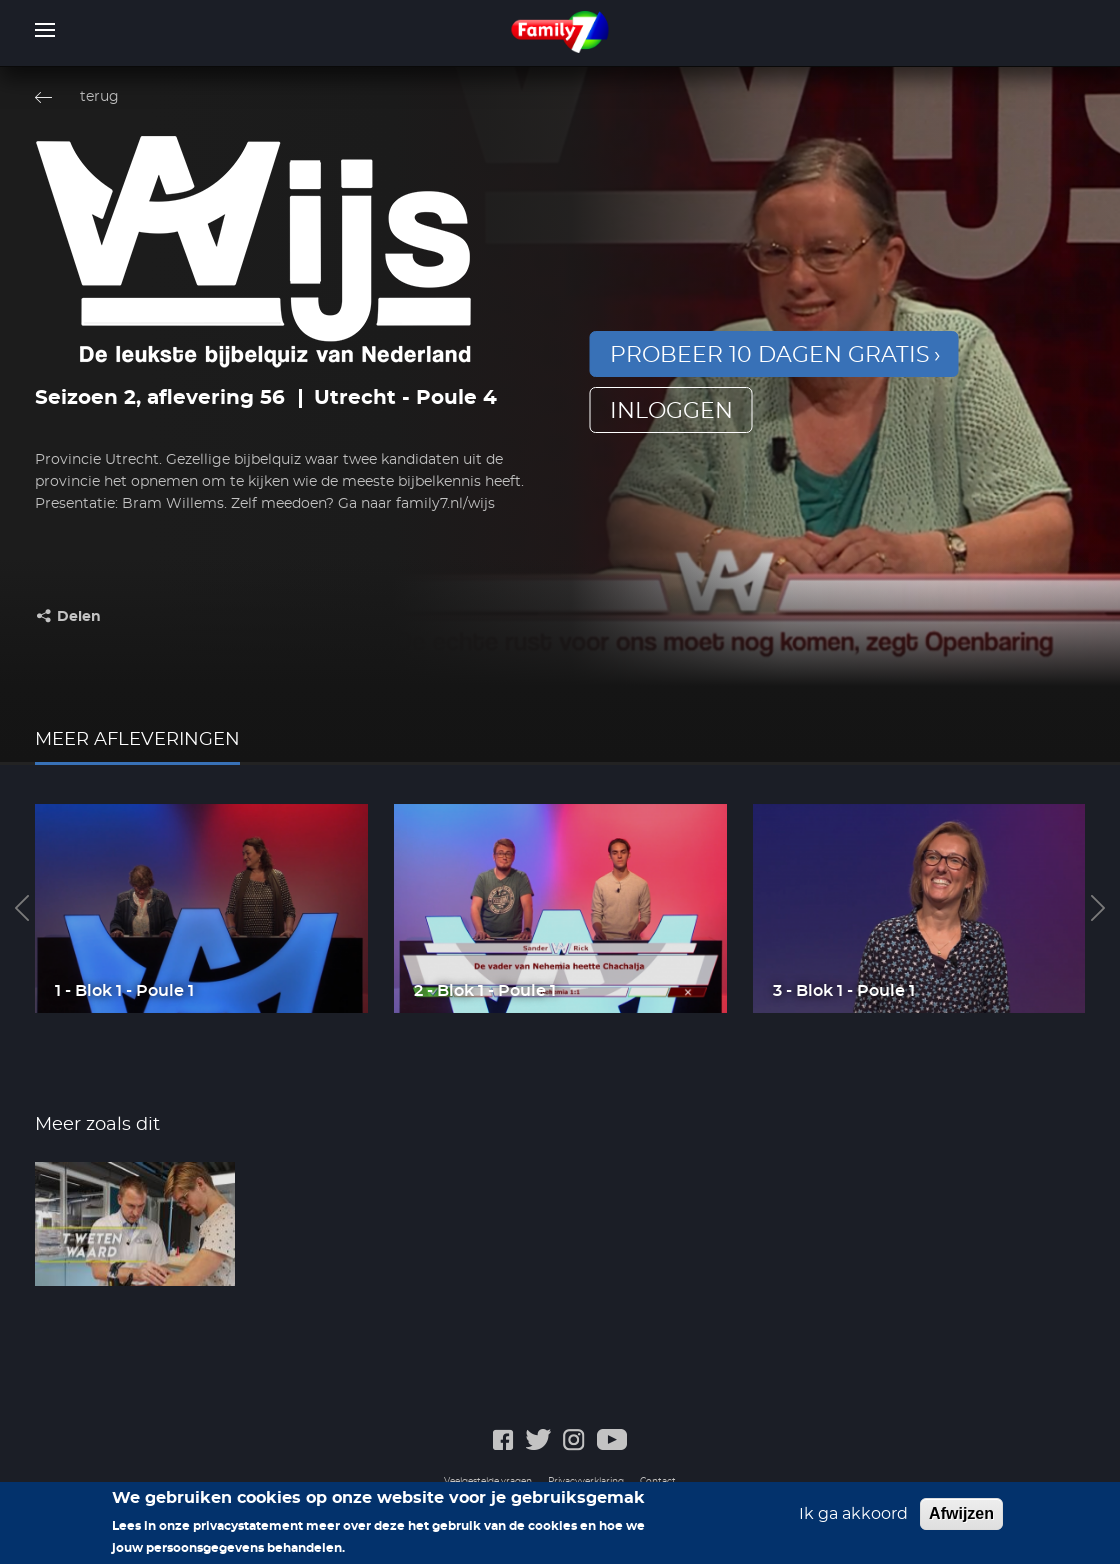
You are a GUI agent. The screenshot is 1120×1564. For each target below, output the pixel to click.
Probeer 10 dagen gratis (770, 355)
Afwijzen (961, 1519)
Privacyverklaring (586, 1481)
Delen (79, 617)
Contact (658, 1481)
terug (99, 97)
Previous (22, 908)
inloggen (671, 411)
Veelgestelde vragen (488, 1481)
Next (1098, 908)
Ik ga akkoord (853, 1520)
